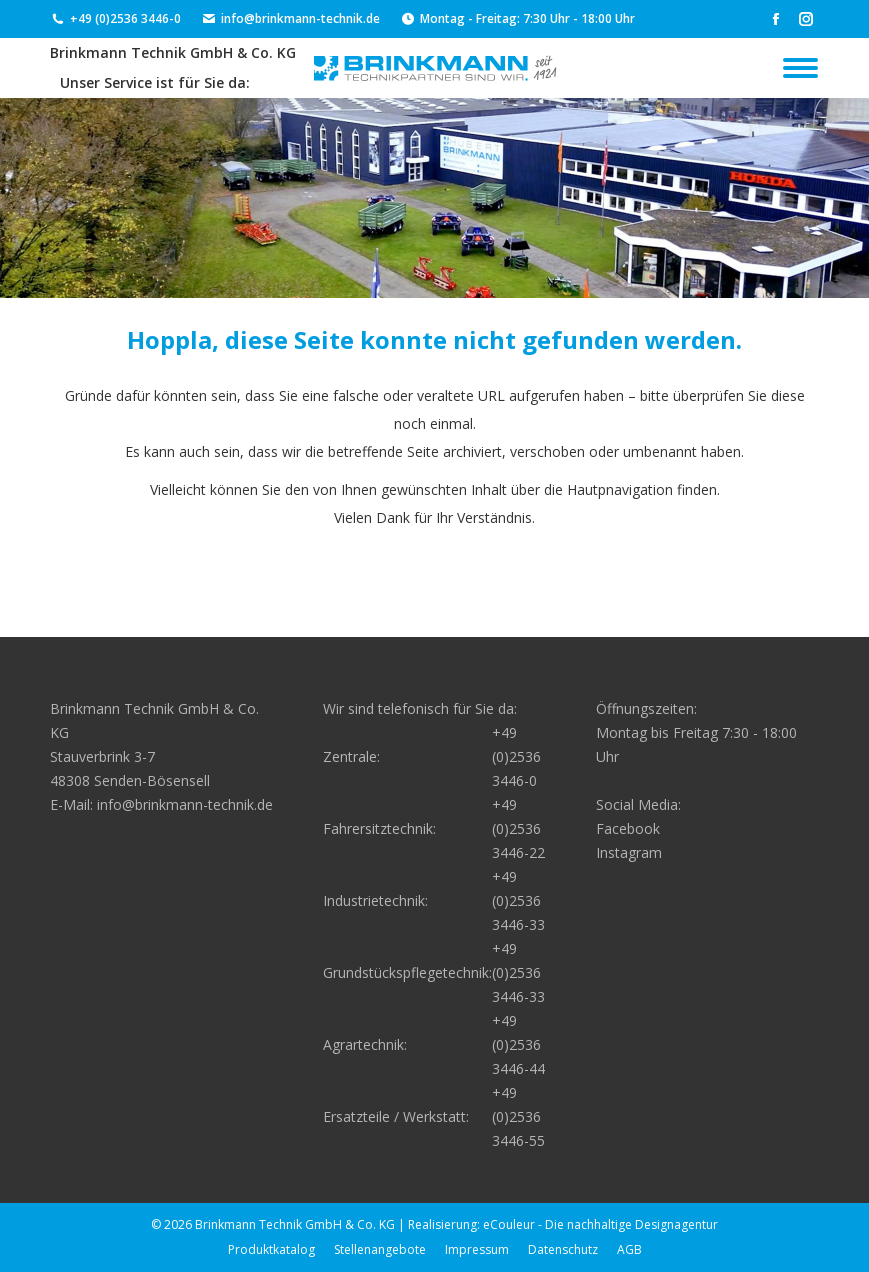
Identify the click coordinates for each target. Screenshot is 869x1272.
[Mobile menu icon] (800, 68)
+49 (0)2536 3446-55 (518, 1116)
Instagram (629, 852)
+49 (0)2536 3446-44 (518, 1044)
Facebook (628, 828)
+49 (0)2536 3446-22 (518, 828)
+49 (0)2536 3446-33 (518, 900)
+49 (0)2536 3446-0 (115, 19)
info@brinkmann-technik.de (290, 19)
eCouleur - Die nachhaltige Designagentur (600, 1224)
